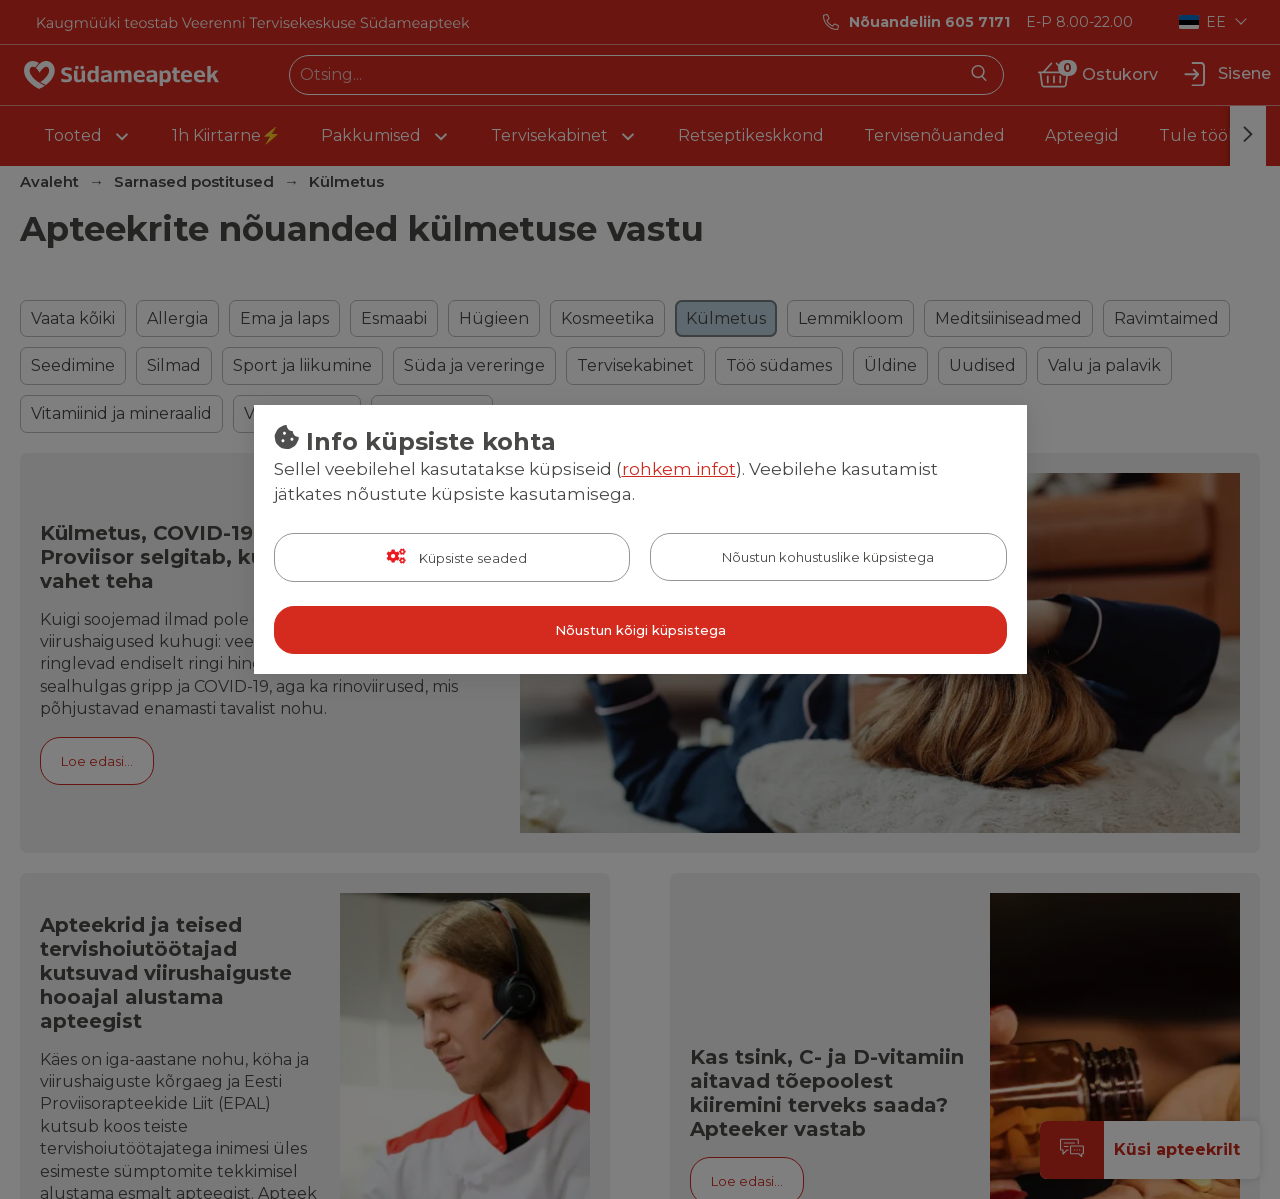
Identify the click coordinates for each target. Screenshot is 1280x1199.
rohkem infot (679, 469)
